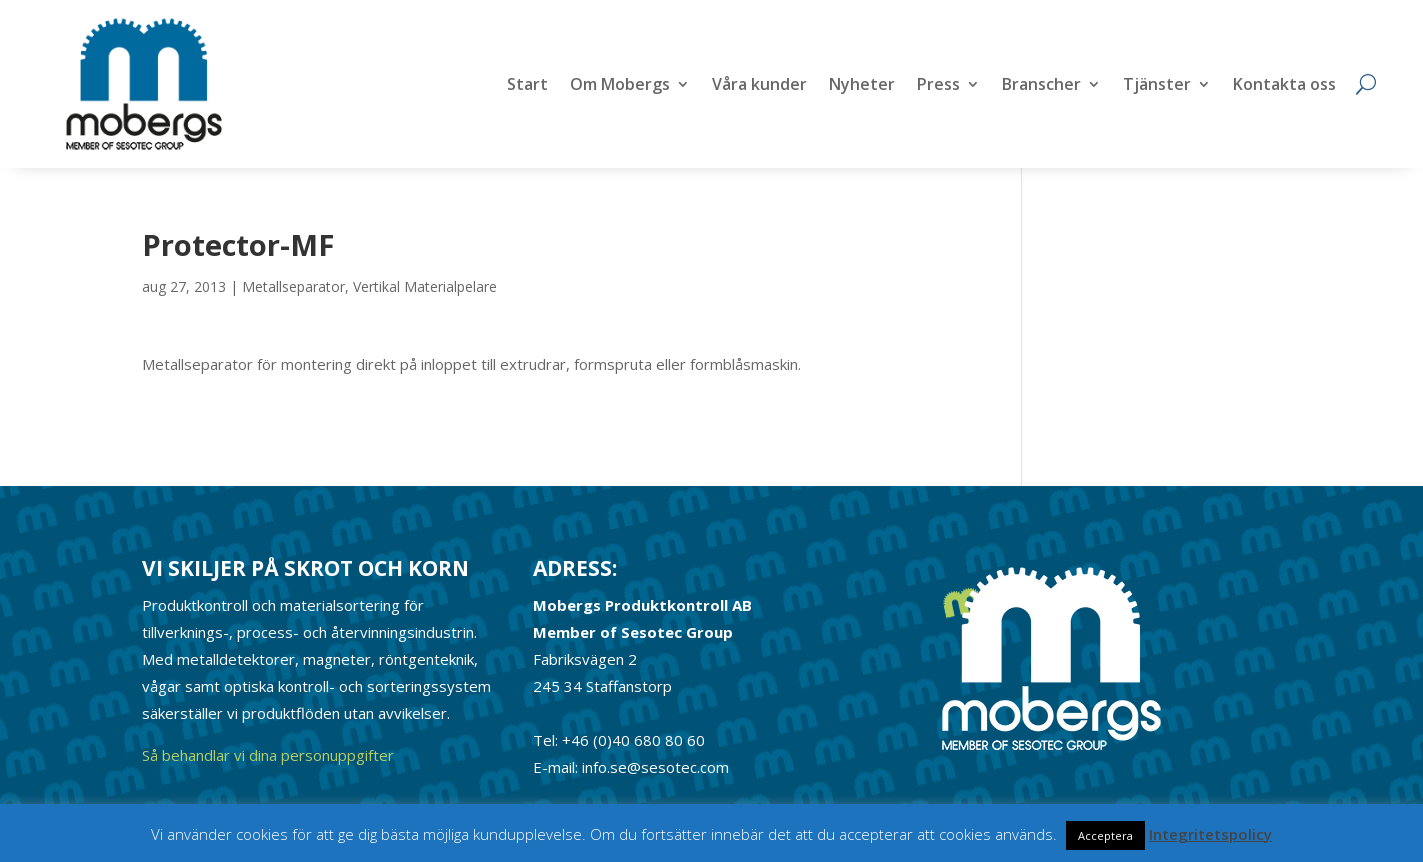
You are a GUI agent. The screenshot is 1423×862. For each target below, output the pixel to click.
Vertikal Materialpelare (425, 286)
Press (938, 86)
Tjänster (1157, 86)
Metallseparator (293, 286)
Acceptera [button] (1105, 835)
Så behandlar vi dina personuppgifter (268, 755)
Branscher (1041, 86)
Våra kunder (759, 86)
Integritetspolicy (1210, 834)
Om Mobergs (620, 86)
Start (527, 86)
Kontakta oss (1284, 86)
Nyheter (862, 86)
